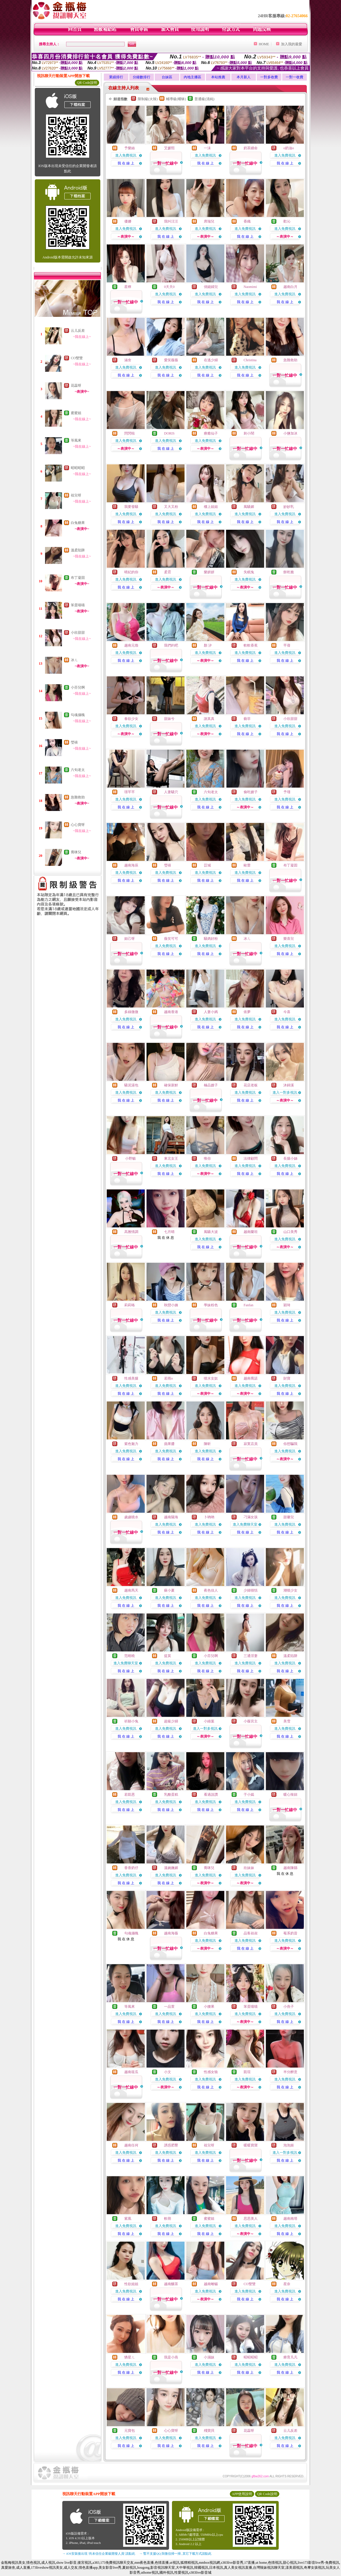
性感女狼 (211, 2072)
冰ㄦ (74, 660)
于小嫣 (249, 1794)
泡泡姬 (288, 2145)
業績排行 (116, 77)
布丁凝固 (78, 578)
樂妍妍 (209, 572)
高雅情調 (131, 1232)
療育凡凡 (290, 2357)
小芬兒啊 (78, 687)
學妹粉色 (211, 1305)
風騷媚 (249, 507)
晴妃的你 (131, 572)
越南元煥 (131, 645)
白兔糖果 (78, 523)
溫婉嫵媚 (171, 1868)
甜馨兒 (288, 1517)
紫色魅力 (131, 1444)
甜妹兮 (169, 719)
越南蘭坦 (251, 1232)
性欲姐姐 (131, 2284)
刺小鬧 (249, 433)
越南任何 (131, 2145)
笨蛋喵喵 (78, 605)
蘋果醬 (169, 1444)
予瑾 (286, 792)
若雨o (168, 1378)
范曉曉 (129, 1656)
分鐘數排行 (141, 77)
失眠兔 (249, 572)
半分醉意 (290, 2072)
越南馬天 (131, 1590)
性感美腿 (131, 1378)
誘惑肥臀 (171, 2145)
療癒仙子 (211, 433)
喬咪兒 (76, 852)
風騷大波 (211, 1232)
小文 (167, 2072)
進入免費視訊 (125, 155)
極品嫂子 (211, 1085)
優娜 (127, 221)
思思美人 (251, 2219)
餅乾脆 (288, 572)
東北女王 (171, 1158)
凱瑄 (247, 2072)
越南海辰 (131, 865)
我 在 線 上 (126, 163)
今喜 (286, 1012)
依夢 (247, 1012)
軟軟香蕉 (251, 645)
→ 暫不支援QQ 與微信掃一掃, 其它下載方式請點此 (175, 2553)
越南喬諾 (251, 1378)
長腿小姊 (290, 1158)
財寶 (286, 1378)
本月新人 (244, 77)
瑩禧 (74, 742)
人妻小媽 (211, 1012)
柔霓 (167, 572)
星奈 (286, 2284)
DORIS (169, 433)
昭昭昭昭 (78, 468)
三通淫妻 (251, 1656)
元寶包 (129, 2431)
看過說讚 (211, 1794)
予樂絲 (129, 148)
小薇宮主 (251, 1721)
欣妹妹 (249, 1868)
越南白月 (290, 287)
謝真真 (209, 719)
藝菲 (247, 719)
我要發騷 (131, 507)
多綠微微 (131, 1012)
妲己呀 (129, 939)
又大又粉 (171, 507)
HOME (264, 44)
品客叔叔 (251, 1933)
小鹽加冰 (290, 433)
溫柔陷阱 (78, 550)
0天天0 (169, 287)
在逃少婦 (211, 360)
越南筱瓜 (131, 2072)
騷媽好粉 (211, 939)
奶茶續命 (251, 148)
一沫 (207, 148)
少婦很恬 (251, 1590)
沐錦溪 (288, 1085)
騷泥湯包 (131, 1085)
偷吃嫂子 (251, 792)
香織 (247, 221)
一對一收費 (294, 77)
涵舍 (127, 360)
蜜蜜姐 (76, 413)
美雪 (286, 1721)
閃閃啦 (129, 433)
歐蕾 (247, 865)
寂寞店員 (251, 1444)
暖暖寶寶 (251, 2145)
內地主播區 (192, 77)
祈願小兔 (131, 1721)
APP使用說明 (242, 2494)
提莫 (167, 1656)
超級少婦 (171, 1721)
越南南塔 (290, 2219)
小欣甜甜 (78, 632)
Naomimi (250, 287)
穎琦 (286, 1305)
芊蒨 (286, 645)
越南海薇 (171, 1933)
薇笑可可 (171, 939)
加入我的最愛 (291, 44)
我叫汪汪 (171, 221)
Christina (250, 360)
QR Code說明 (87, 83)
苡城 (207, 865)
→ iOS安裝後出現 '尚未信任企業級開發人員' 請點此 (98, 2553)
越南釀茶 (171, 2284)
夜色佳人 (211, 1590)
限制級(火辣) (148, 99)
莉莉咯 (129, 1305)
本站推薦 (218, 77)
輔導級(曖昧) (176, 99)
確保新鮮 (171, 1085)
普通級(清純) (204, 99)
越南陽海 (171, 1517)
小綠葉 (209, 1721)
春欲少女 (131, 719)
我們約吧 (171, 645)
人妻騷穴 (171, 792)
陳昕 (207, 1444)
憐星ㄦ (129, 2357)
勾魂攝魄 (78, 715)
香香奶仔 (131, 1868)
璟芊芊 (129, 792)
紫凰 (127, 2219)
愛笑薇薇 (171, 360)
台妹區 (167, 77)
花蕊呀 (76, 385)
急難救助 (78, 797)
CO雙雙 (77, 358)
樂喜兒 (288, 939)
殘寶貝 (209, 2431)
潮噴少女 (290, 1590)
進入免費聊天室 (245, 1524)
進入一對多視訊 (285, 1092)
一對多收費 (269, 77)
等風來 (76, 440)
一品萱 (169, 2006)
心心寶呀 (78, 825)
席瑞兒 (209, 221)
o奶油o (288, 148)
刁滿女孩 (251, 1517)
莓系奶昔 (290, 1933)
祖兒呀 (76, 495)
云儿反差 (78, 331)
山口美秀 (290, 1232)
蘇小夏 (169, 1590)
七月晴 (169, 1232)
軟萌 (167, 2219)
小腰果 (209, 2006)
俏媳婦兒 (211, 287)
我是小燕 (171, 2357)
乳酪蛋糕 (171, 1794)
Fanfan (248, 1305)
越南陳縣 (290, 1868)
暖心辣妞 (290, 1794)
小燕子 (288, 2006)
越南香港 (171, 1012)
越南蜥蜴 (211, 2284)
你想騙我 (290, 1444)
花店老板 (251, 1085)
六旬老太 (78, 770)
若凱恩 (129, 1794)
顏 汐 (208, 645)
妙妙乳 (288, 507)
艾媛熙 (169, 148)
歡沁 (286, 221)
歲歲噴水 (131, 1517)
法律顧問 (251, 1158)
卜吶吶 (209, 1517)
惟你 (207, 1158)
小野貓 (130, 1158)
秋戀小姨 (171, 1305)
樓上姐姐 (211, 507)
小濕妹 (209, 2357)
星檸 (127, 287)
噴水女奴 (211, 1378)
